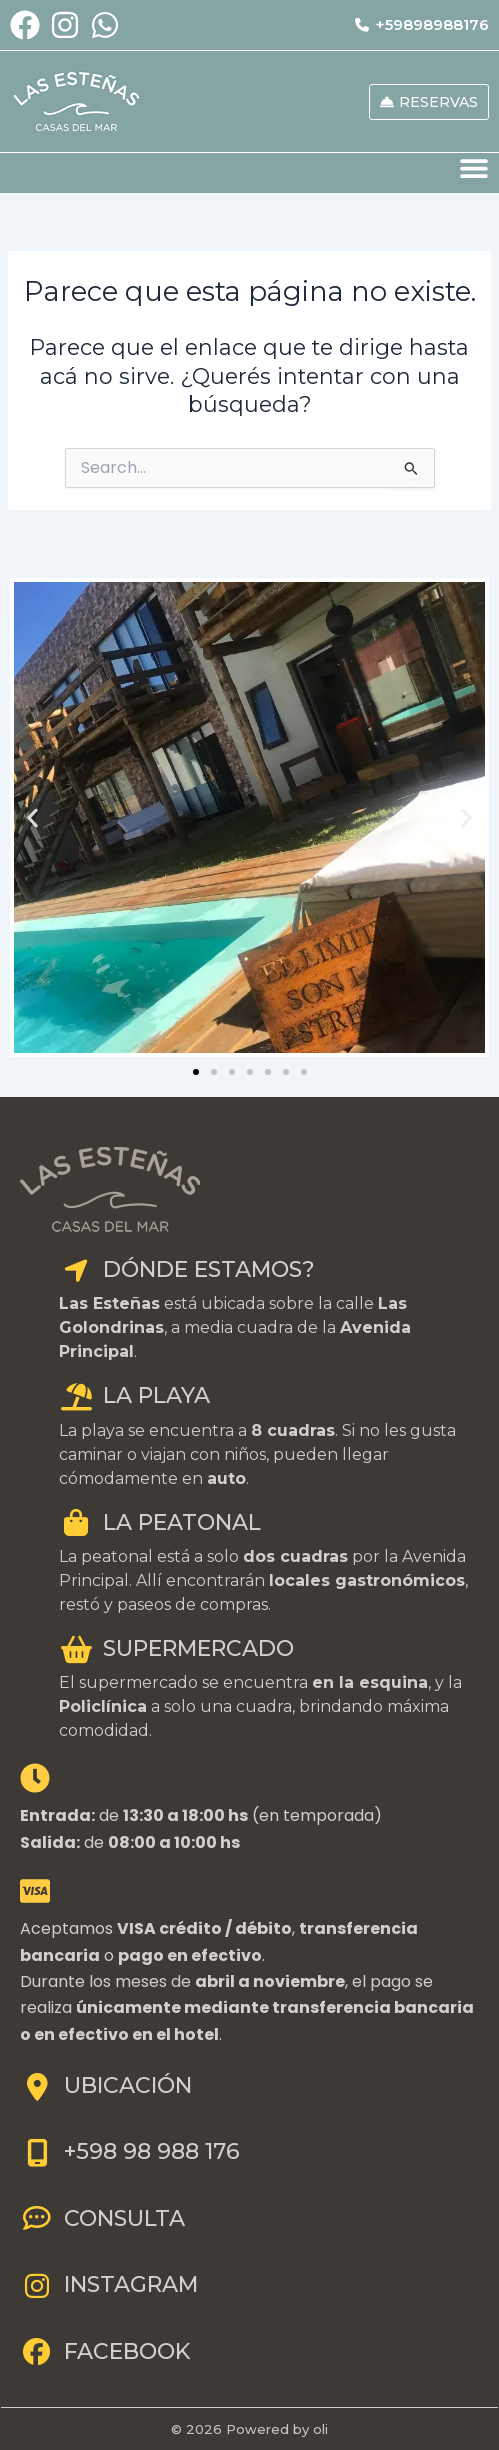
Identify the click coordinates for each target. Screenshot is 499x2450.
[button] (32, 817)
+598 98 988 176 (130, 2151)
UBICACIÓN (106, 2085)
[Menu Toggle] (474, 168)
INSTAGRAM (109, 2284)
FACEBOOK (105, 2351)
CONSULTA (102, 2218)
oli (320, 2429)
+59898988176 (422, 24)
